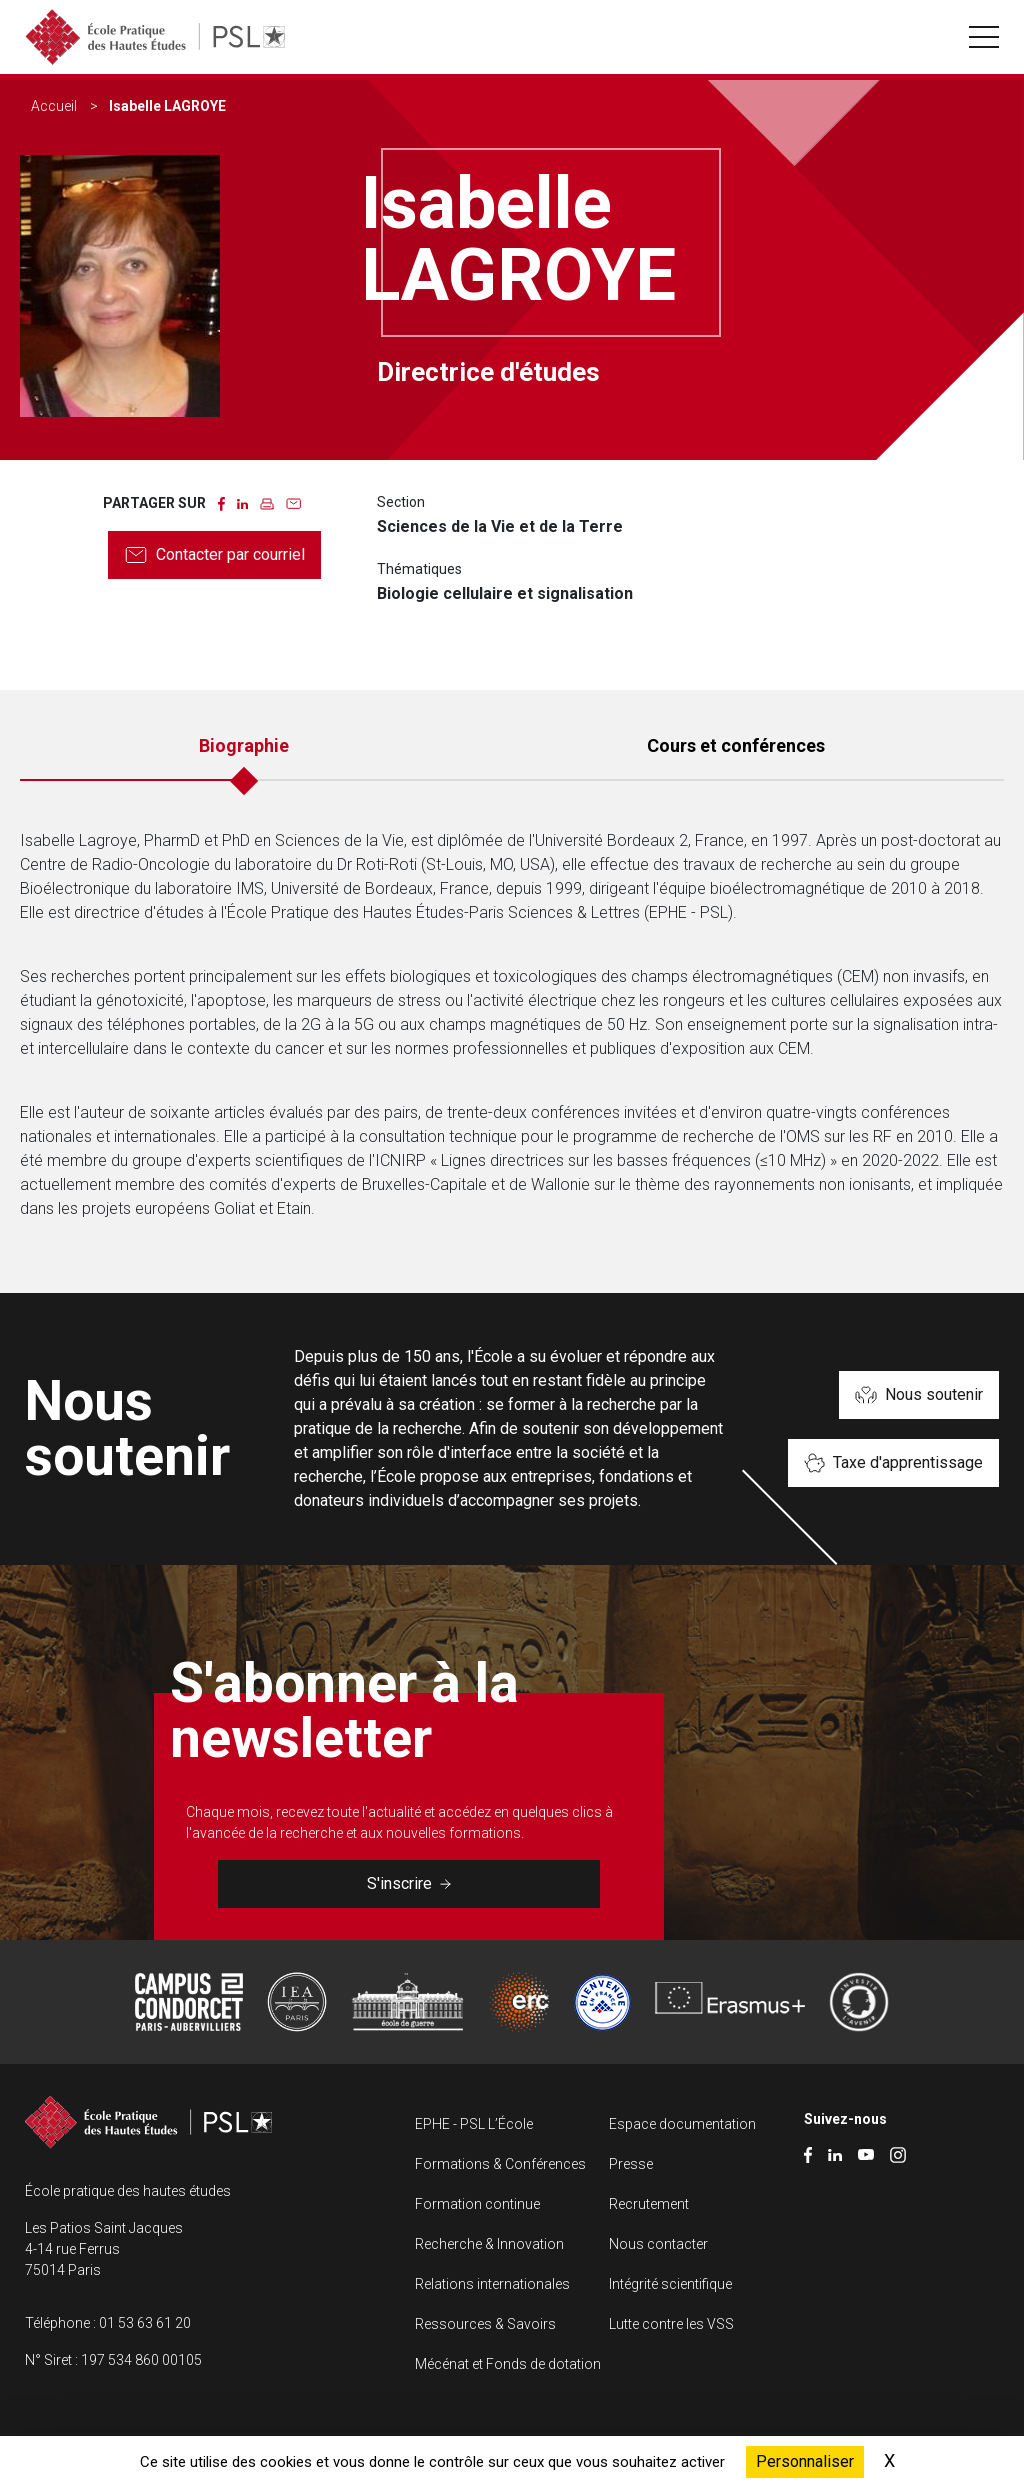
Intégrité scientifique (670, 2284)
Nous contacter (658, 2244)
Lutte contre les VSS (671, 2324)
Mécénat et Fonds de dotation (508, 2364)
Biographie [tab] (244, 745)
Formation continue (477, 2204)
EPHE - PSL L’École (474, 2124)
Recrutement (649, 2204)
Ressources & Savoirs (485, 2324)
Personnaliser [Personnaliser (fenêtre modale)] (805, 2461)
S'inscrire (409, 1883)
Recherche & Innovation (489, 2244)
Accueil (54, 106)
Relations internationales (492, 2284)
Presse (631, 2164)
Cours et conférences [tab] (736, 745)
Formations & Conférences (500, 2164)
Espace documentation (682, 2124)
